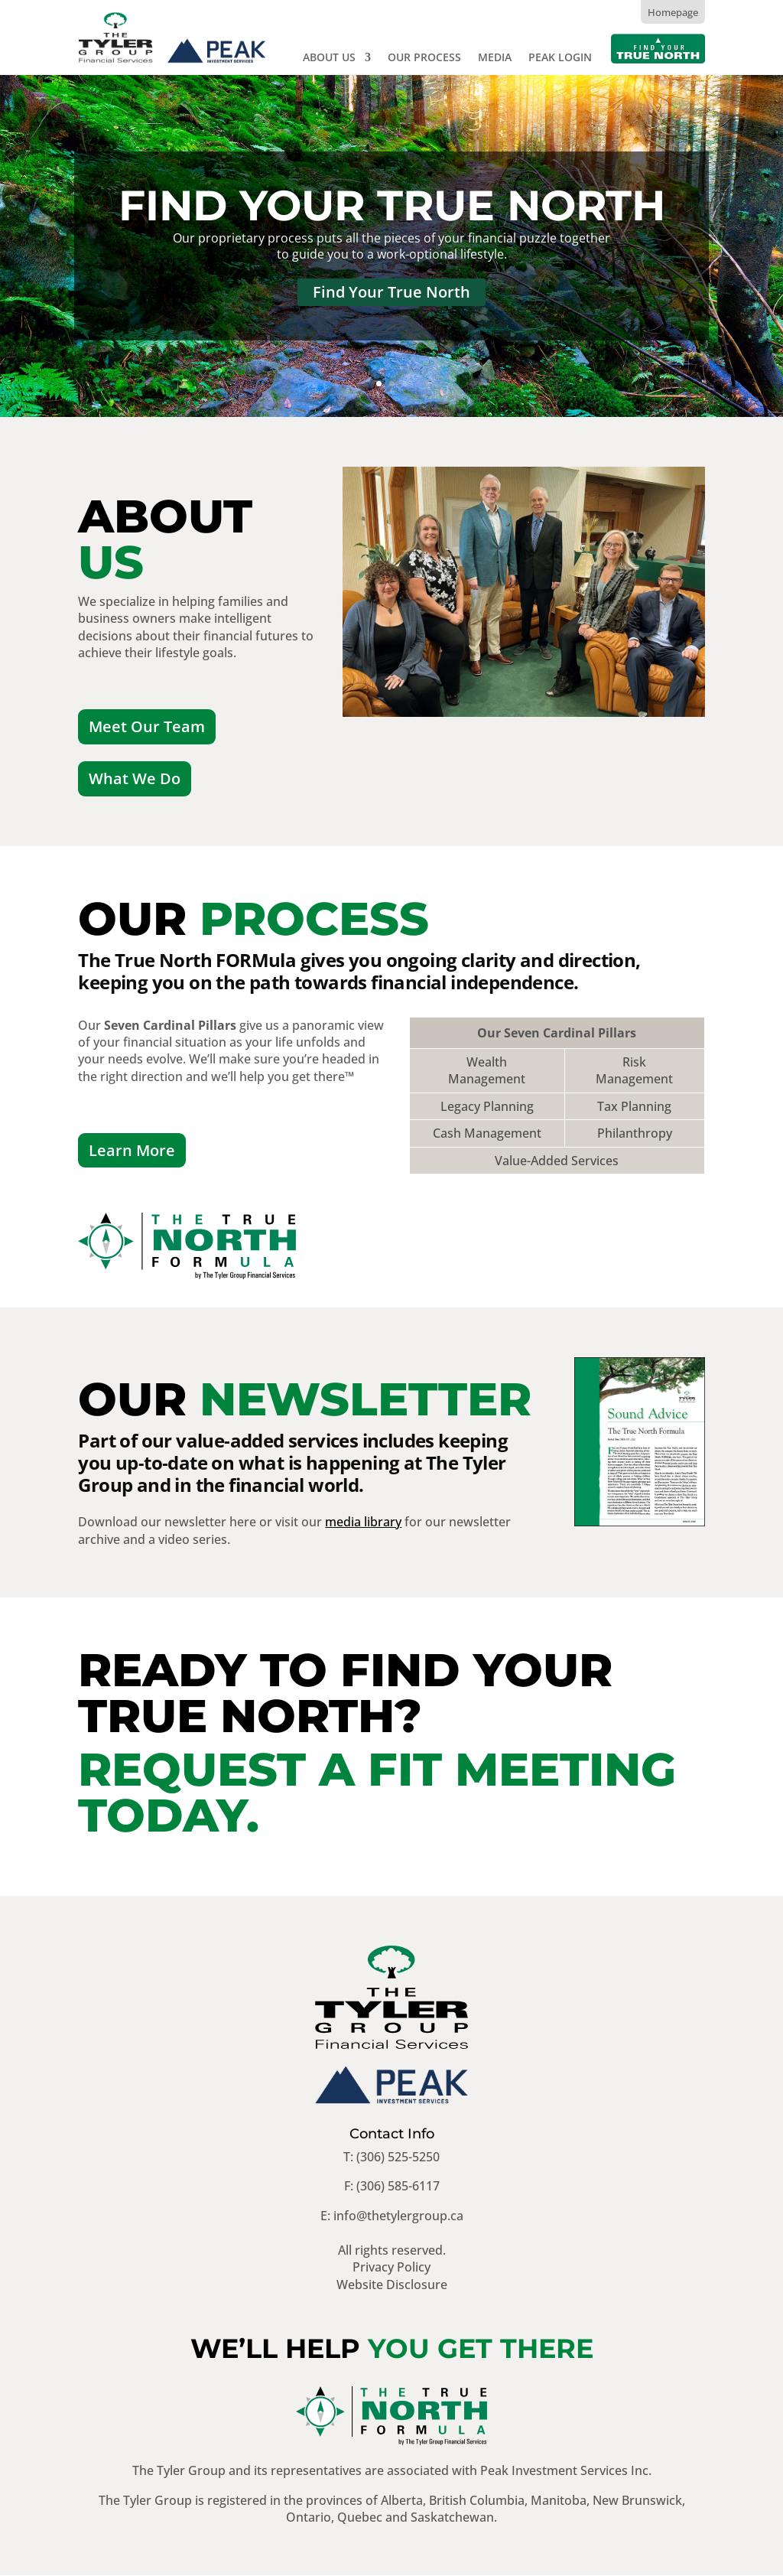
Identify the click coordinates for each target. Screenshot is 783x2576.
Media (495, 58)
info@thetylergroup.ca (398, 2216)
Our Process (424, 58)
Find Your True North (392, 205)
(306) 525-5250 (398, 2157)
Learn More (132, 1150)
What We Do (134, 779)
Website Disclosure (391, 2284)
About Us (329, 58)
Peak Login (560, 58)
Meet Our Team (147, 726)
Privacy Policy (391, 2267)
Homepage (673, 12)
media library (363, 1522)
